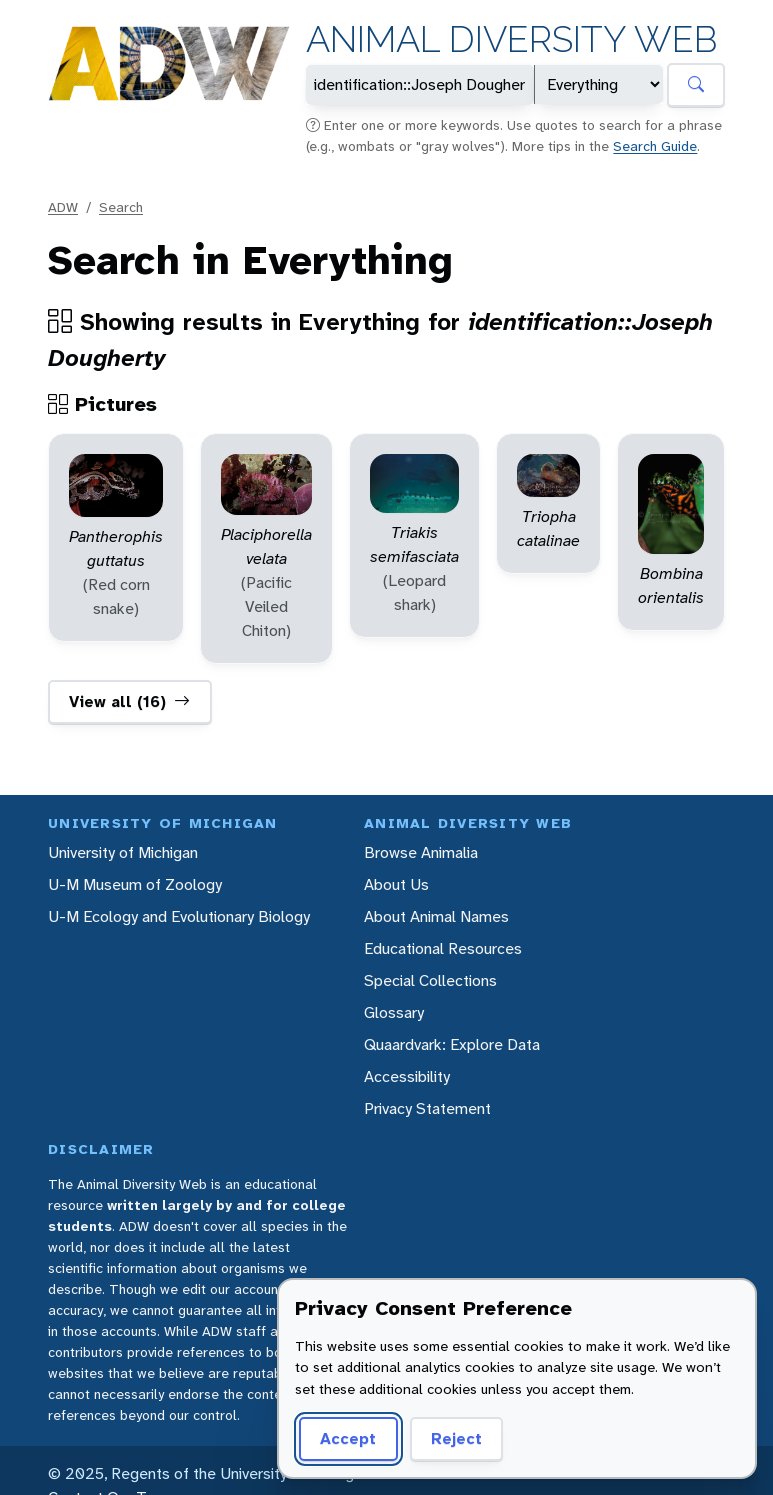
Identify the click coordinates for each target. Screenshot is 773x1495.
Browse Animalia (421, 852)
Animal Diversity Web (511, 39)
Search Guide (655, 146)
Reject (456, 1438)
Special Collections (430, 980)
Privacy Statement (427, 1108)
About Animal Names (436, 916)
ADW (63, 207)
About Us (396, 884)
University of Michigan (123, 852)
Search (121, 207)
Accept (348, 1438)
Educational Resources (443, 948)
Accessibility (407, 1076)
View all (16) (129, 702)
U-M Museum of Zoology (135, 884)
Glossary (394, 1012)
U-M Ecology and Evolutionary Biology (179, 916)
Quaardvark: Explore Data (452, 1044)
